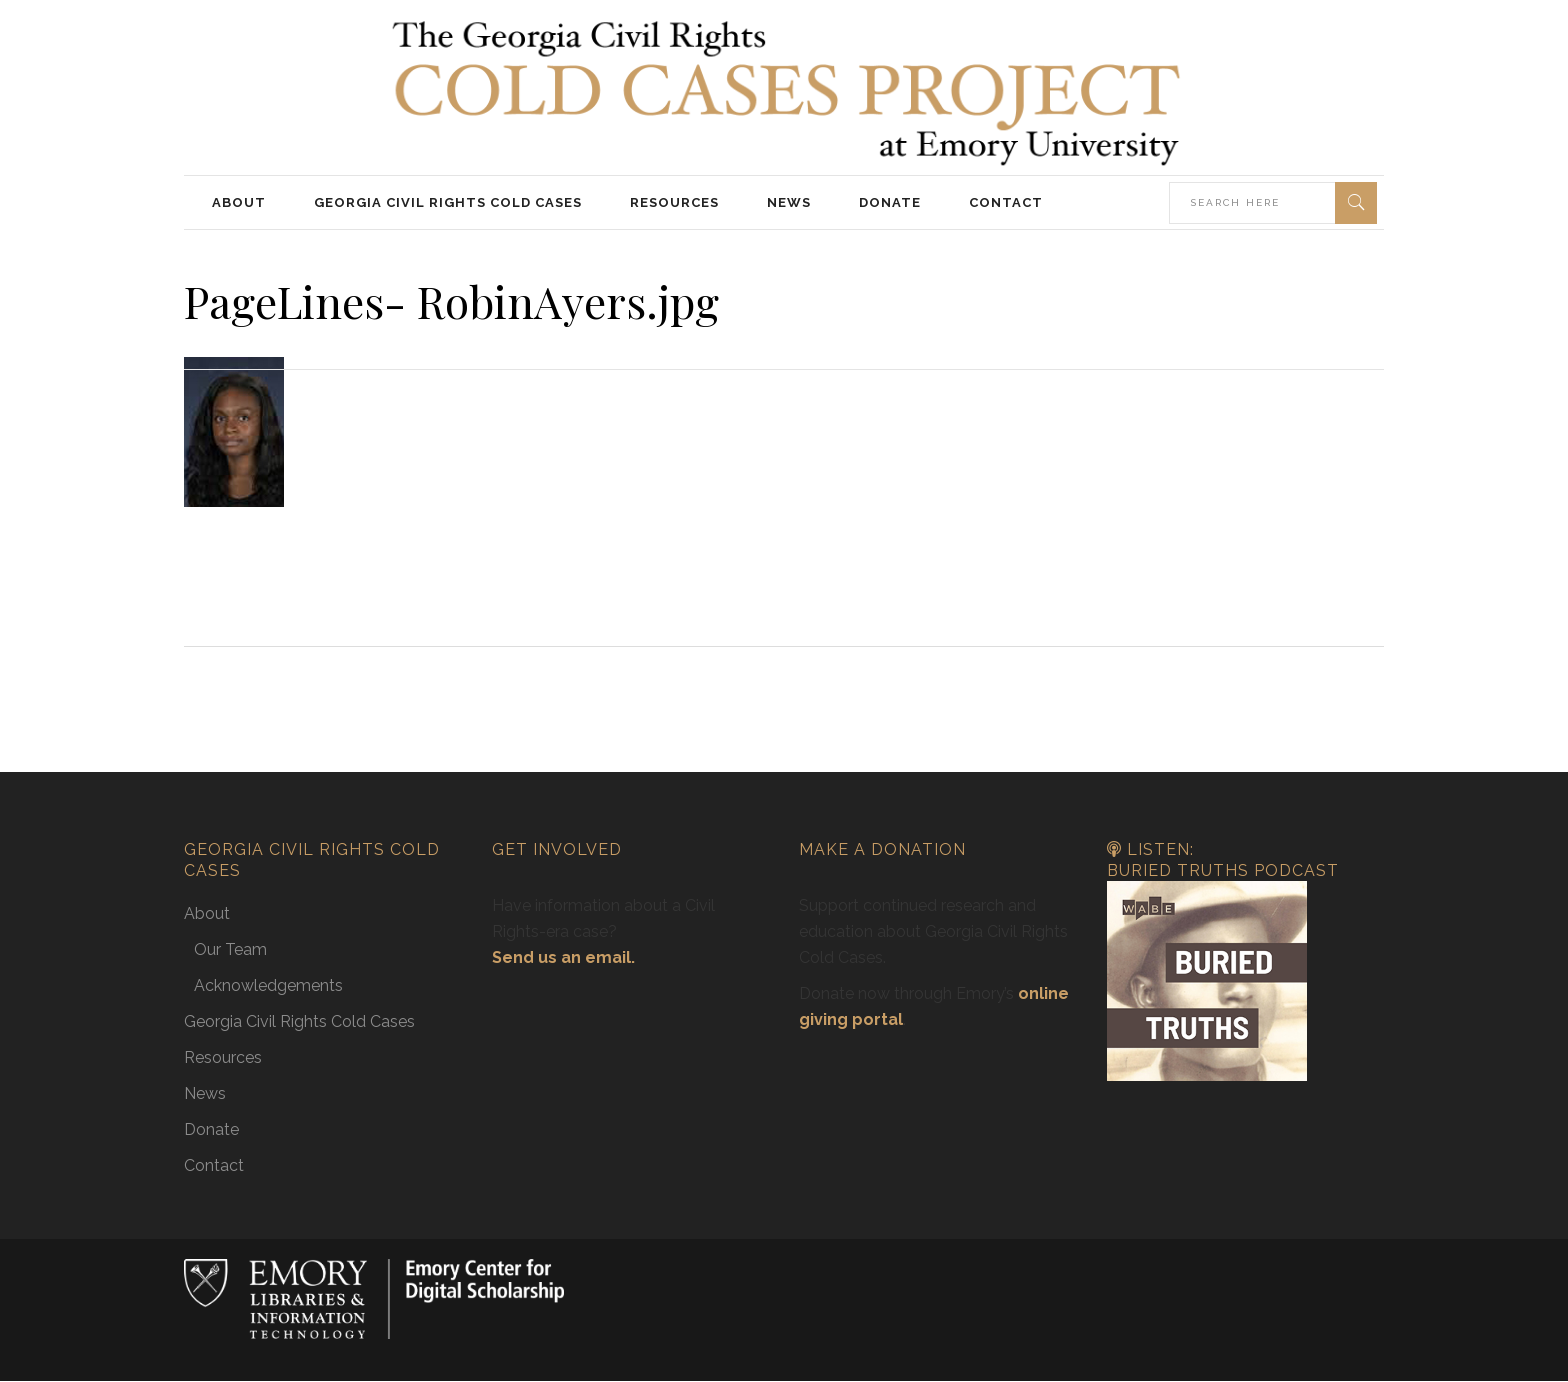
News (205, 1093)
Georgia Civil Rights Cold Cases (299, 1021)
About (207, 913)
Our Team (230, 949)
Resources (223, 1057)
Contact (214, 1165)
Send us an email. (563, 957)
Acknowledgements (268, 985)
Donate (211, 1129)
